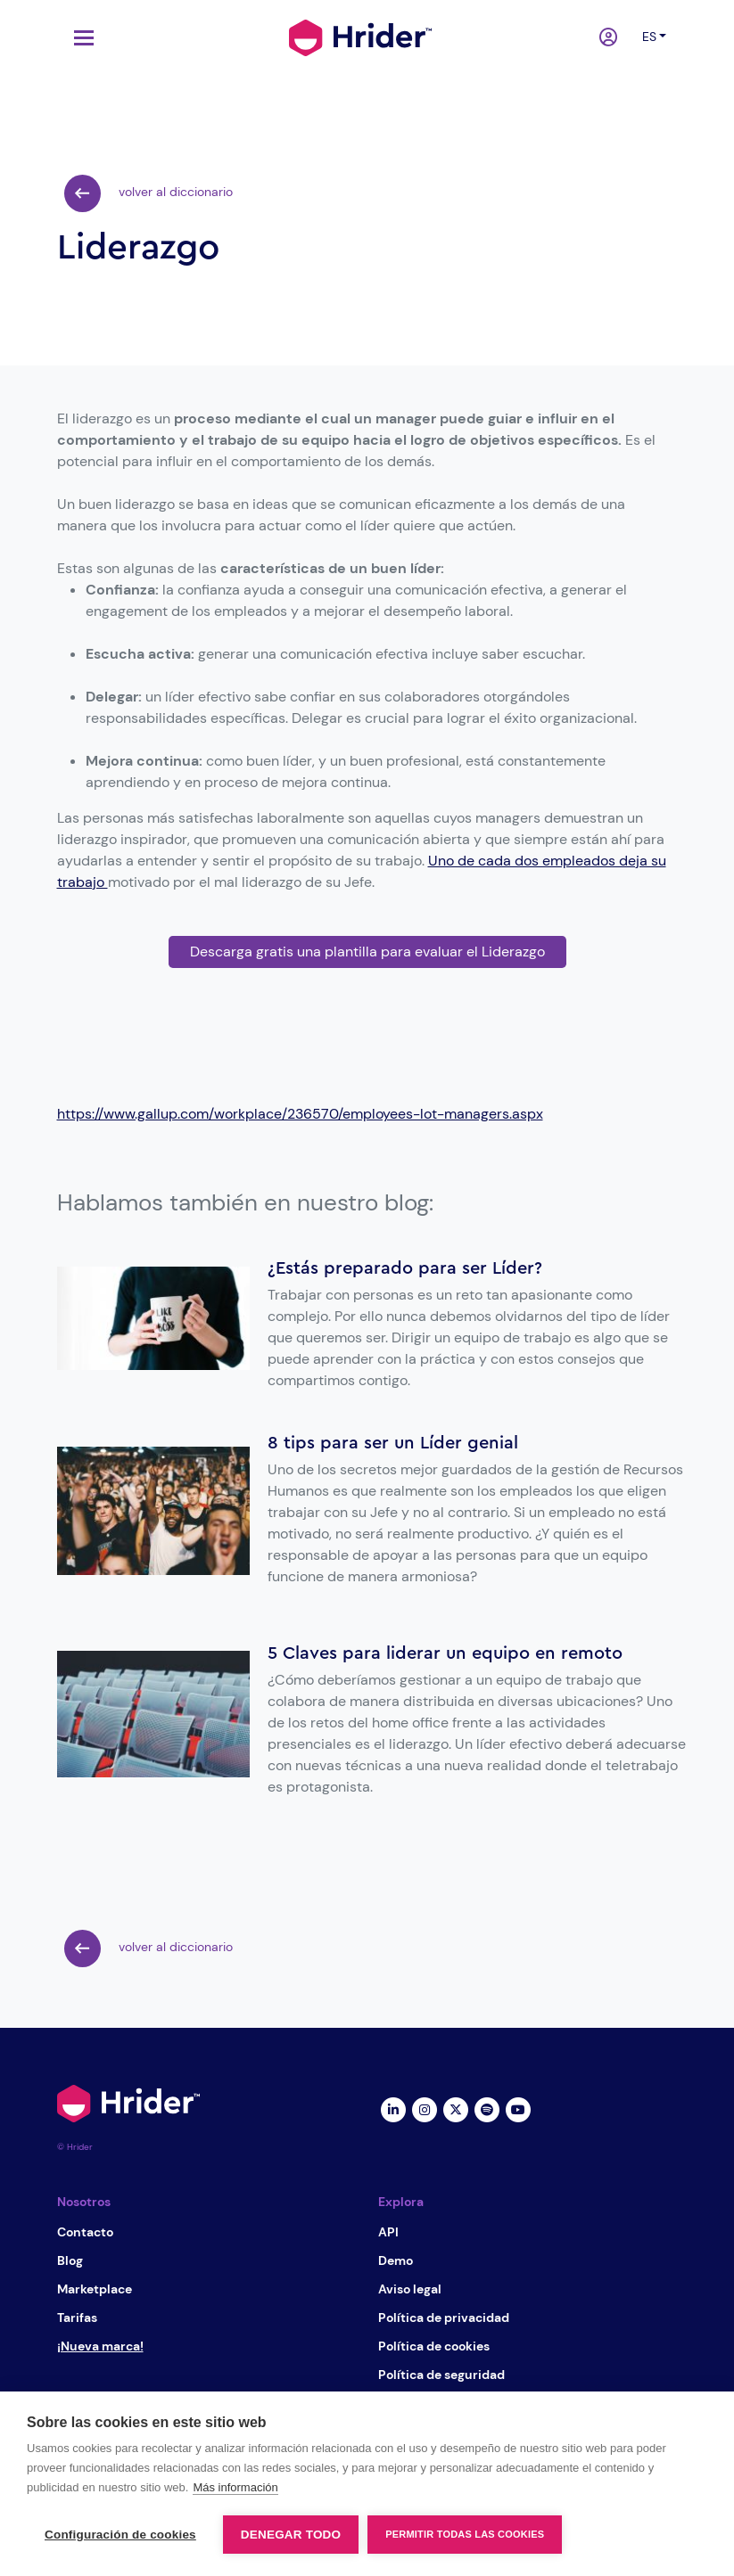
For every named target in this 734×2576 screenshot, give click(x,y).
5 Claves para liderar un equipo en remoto (445, 1653)
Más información (235, 2487)
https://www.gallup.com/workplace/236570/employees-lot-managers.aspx (300, 1113)
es (649, 37)
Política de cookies (434, 2346)
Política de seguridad (441, 2375)
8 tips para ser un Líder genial (393, 1443)
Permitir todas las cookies (464, 2534)
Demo (395, 2260)
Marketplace (94, 2289)
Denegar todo (291, 2534)
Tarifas (77, 2317)
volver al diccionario (148, 193)
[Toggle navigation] (79, 38)
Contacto (85, 2232)
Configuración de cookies (120, 2534)
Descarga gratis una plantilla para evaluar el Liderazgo (367, 951)
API (388, 2232)
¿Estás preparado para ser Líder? (405, 1268)
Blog (70, 2260)
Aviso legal (409, 2289)
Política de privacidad (443, 2317)
